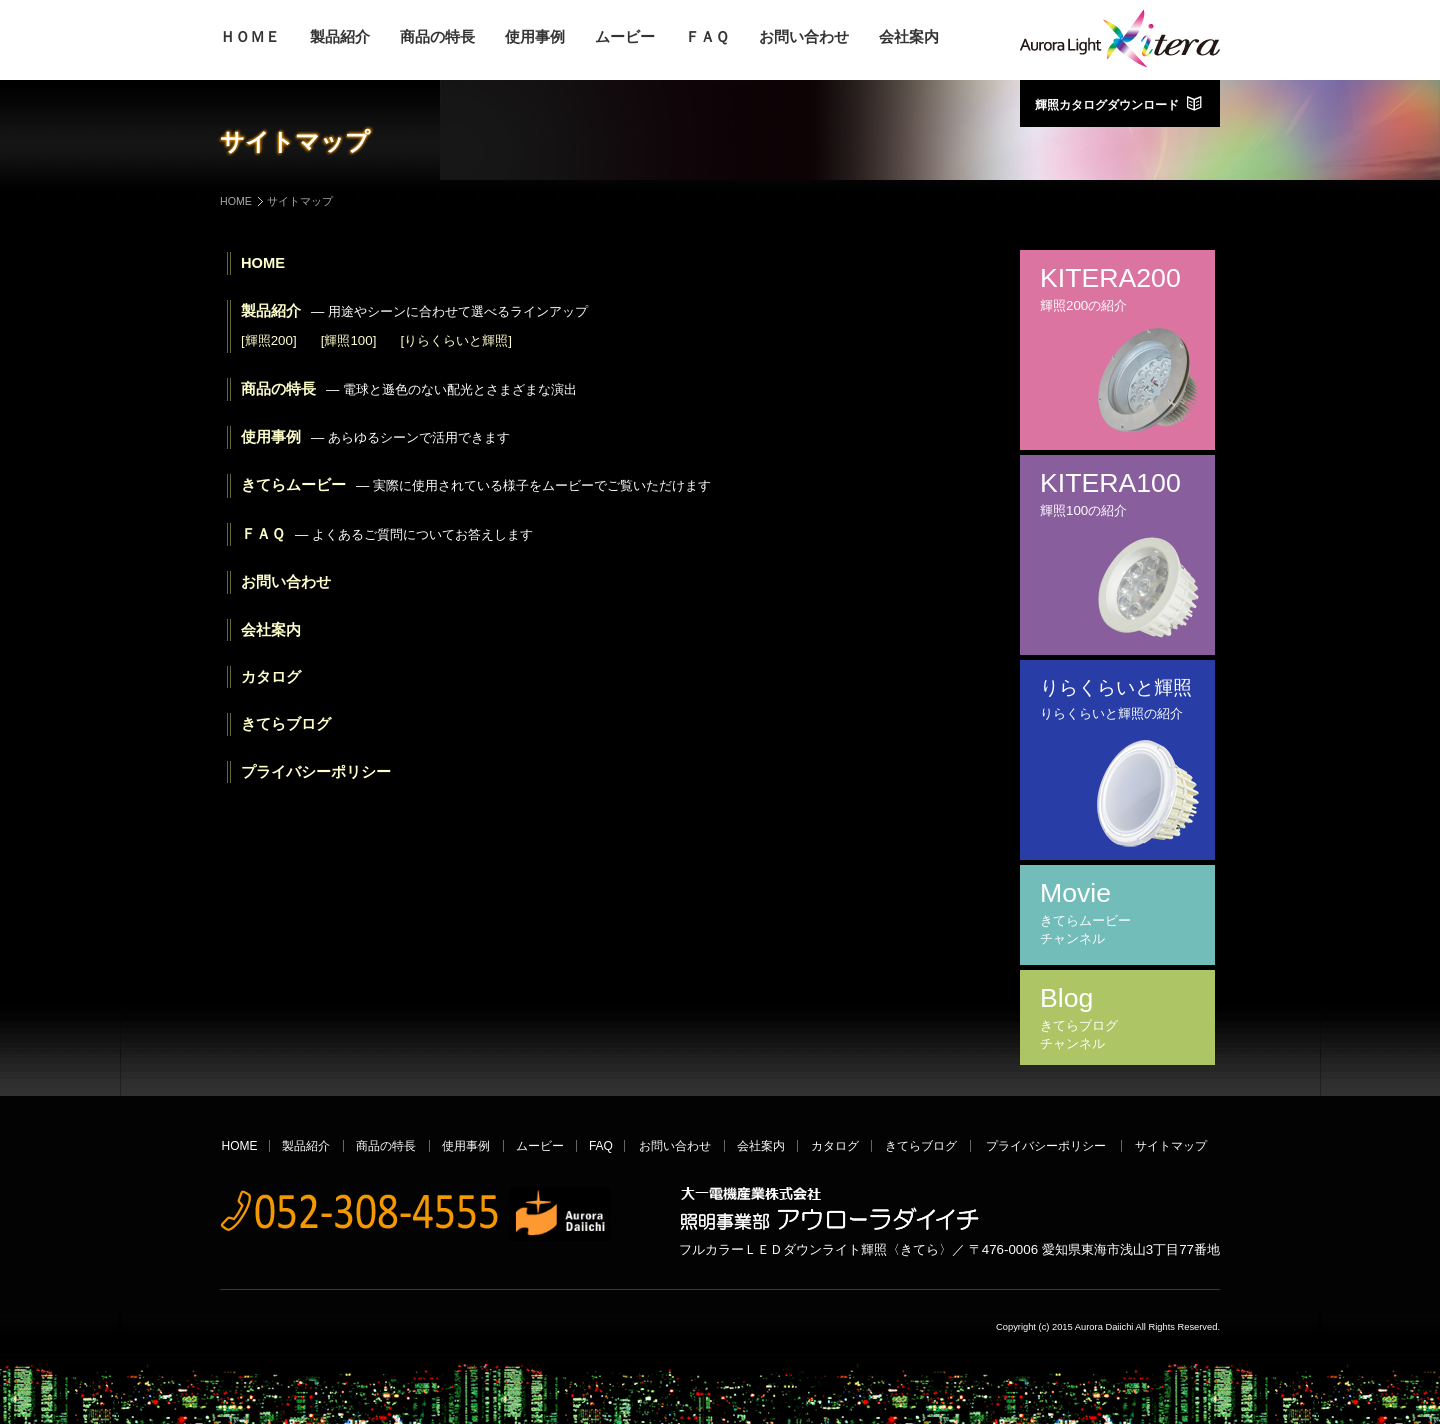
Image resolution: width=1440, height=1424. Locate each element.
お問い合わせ (804, 37)
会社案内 (909, 37)
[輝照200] (269, 340)
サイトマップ (1171, 1146)
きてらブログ (286, 724)
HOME (236, 201)
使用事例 (535, 37)
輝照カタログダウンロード (1119, 103)
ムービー (625, 37)
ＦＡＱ (707, 37)
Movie (1117, 912)
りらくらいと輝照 (1117, 699)
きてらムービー (476, 485)
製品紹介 (340, 37)
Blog (1117, 1017)
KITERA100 (1117, 494)
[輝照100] (349, 340)
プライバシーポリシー (316, 772)
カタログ (271, 677)
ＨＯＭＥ (250, 37)
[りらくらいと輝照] (455, 340)
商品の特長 (437, 37)
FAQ (601, 1146)
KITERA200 (1117, 289)
